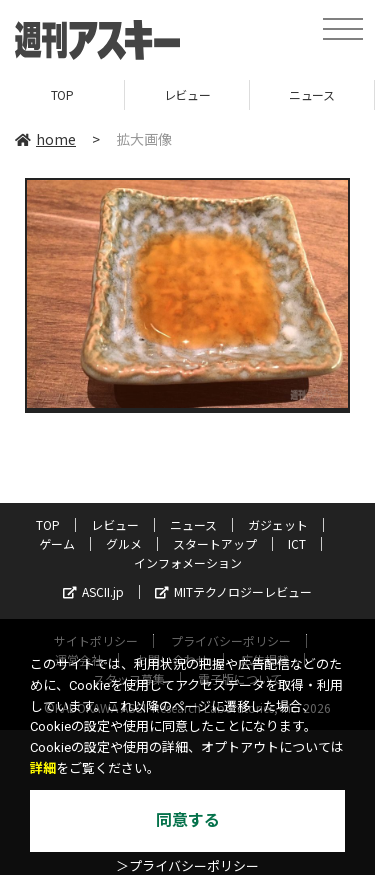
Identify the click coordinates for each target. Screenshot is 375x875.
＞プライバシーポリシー (187, 866)
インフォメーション (188, 562)
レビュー (187, 94)
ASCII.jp (93, 591)
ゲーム (57, 543)
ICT (297, 543)
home (45, 139)
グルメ (124, 543)
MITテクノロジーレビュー (233, 591)
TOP (62, 94)
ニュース (311, 94)
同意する (188, 820)
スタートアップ (215, 543)
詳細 (43, 768)
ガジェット (278, 524)
